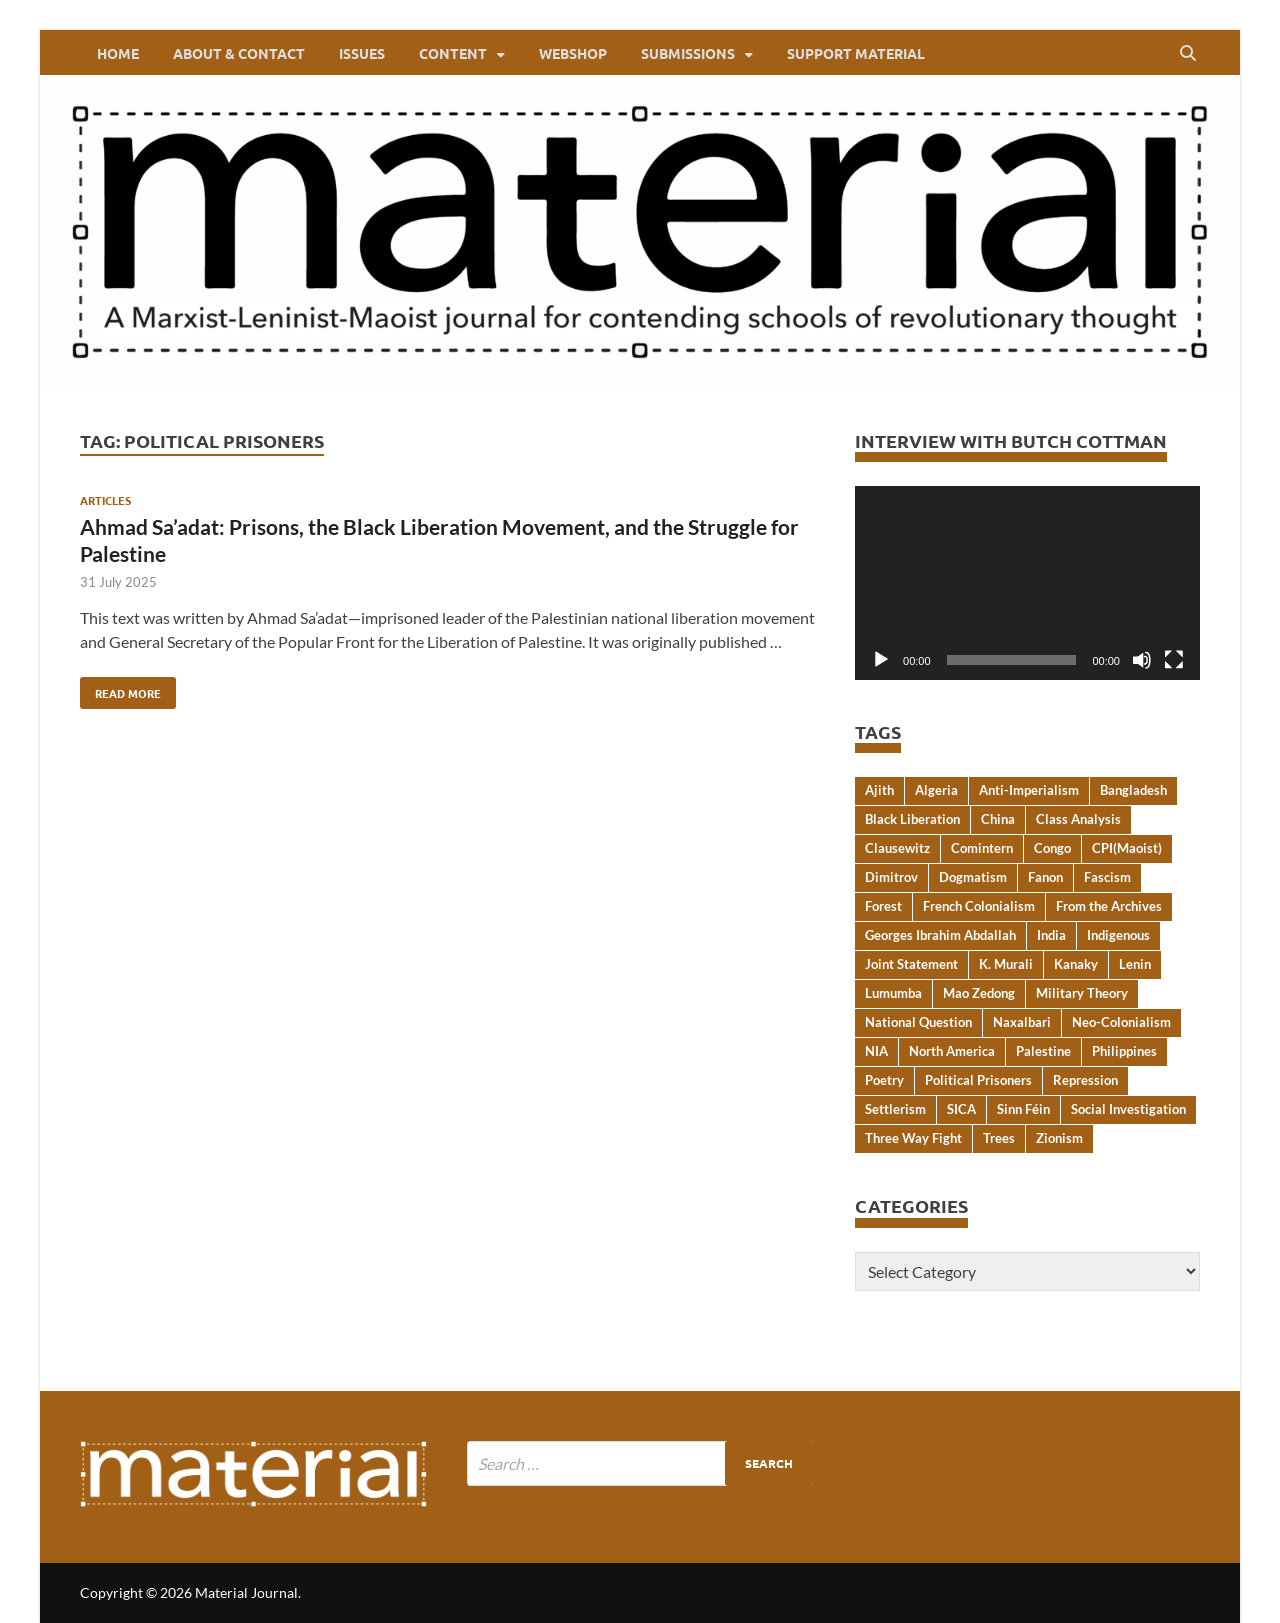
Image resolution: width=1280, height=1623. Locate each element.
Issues (362, 53)
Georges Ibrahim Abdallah (940, 935)
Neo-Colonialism (1121, 1022)
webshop (573, 53)
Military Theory (1082, 993)
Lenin (1135, 964)
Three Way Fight (913, 1138)
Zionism (1059, 1138)
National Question (918, 1022)
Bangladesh (1133, 790)
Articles (105, 500)
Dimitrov (891, 877)
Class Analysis (1078, 819)
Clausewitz (897, 848)
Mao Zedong (979, 993)
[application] (1027, 583)
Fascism (1107, 877)
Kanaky (1076, 964)
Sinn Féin (1023, 1109)
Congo (1052, 848)
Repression (1085, 1080)
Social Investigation (1128, 1109)
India (1051, 935)
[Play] (881, 660)
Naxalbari (1022, 1022)
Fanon (1045, 877)
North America (952, 1051)
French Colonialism (979, 906)
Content (453, 53)
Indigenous (1118, 935)
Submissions (688, 53)
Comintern (982, 848)
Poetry (884, 1080)
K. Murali (1006, 964)
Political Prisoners (978, 1080)
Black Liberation (912, 819)
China (998, 819)
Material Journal (246, 1592)
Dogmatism (973, 877)
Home (118, 53)
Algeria (936, 790)
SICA (961, 1109)
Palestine (1043, 1051)
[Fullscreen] (1174, 660)
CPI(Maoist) (1127, 848)
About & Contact (239, 53)
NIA (876, 1051)
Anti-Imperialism (1029, 790)
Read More (120, 689)
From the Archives (1109, 906)
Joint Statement (911, 964)
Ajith (879, 790)
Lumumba (893, 993)
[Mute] (1142, 660)
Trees (999, 1138)
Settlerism (895, 1109)
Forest (883, 906)
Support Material (856, 53)
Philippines (1124, 1051)
